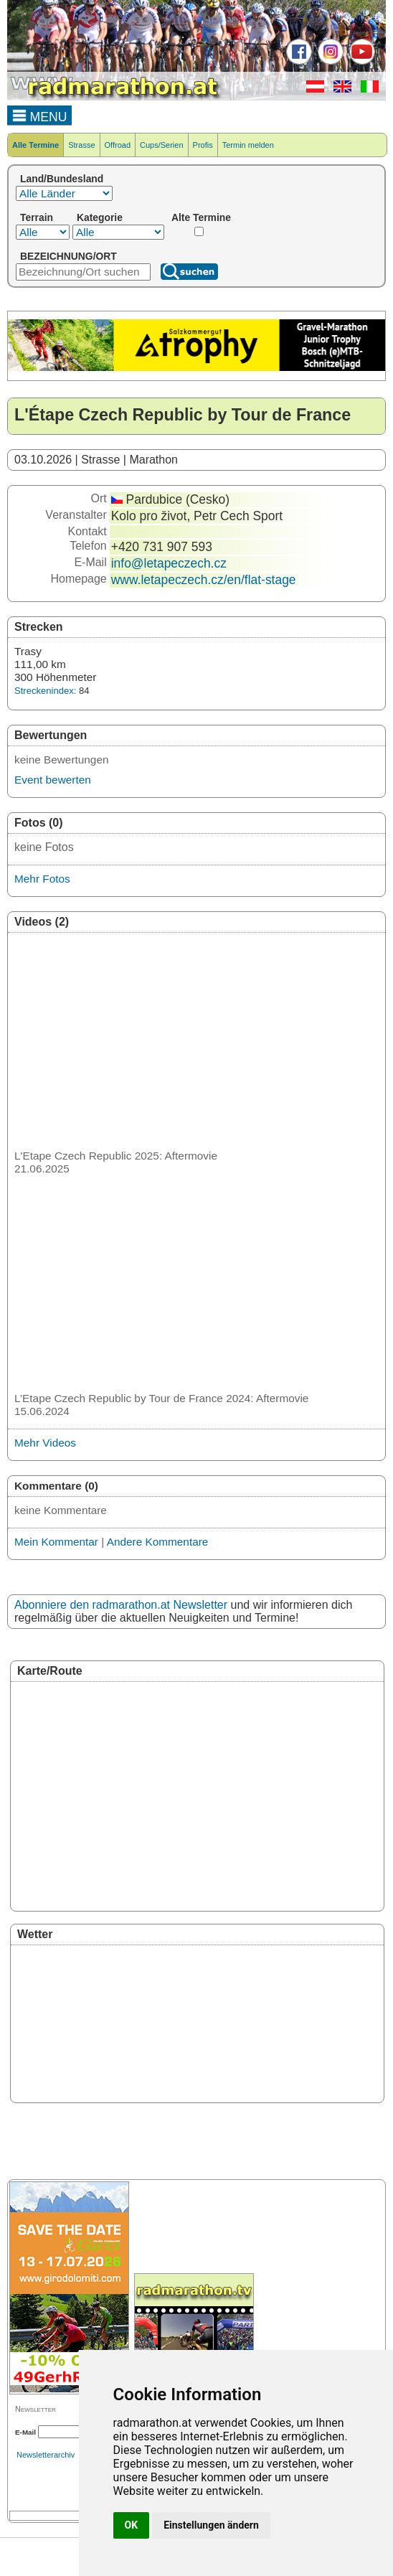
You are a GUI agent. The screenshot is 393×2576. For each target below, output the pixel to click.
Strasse (81, 145)
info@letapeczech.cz (169, 563)
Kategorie (100, 217)
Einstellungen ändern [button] (211, 2525)
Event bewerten (52, 780)
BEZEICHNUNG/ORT (68, 256)
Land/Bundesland (61, 178)
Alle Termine (35, 145)
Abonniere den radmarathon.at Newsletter (120, 1605)
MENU (39, 114)
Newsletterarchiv (45, 2454)
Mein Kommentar (56, 1542)
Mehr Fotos (42, 879)
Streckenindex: (45, 690)
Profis (203, 145)
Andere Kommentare (158, 1542)
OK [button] (131, 2525)
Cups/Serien (162, 145)
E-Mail (25, 2432)
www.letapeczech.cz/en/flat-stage (203, 580)
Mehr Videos (45, 1443)
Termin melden (248, 145)
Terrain (36, 217)
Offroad (118, 145)
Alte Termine (201, 217)
